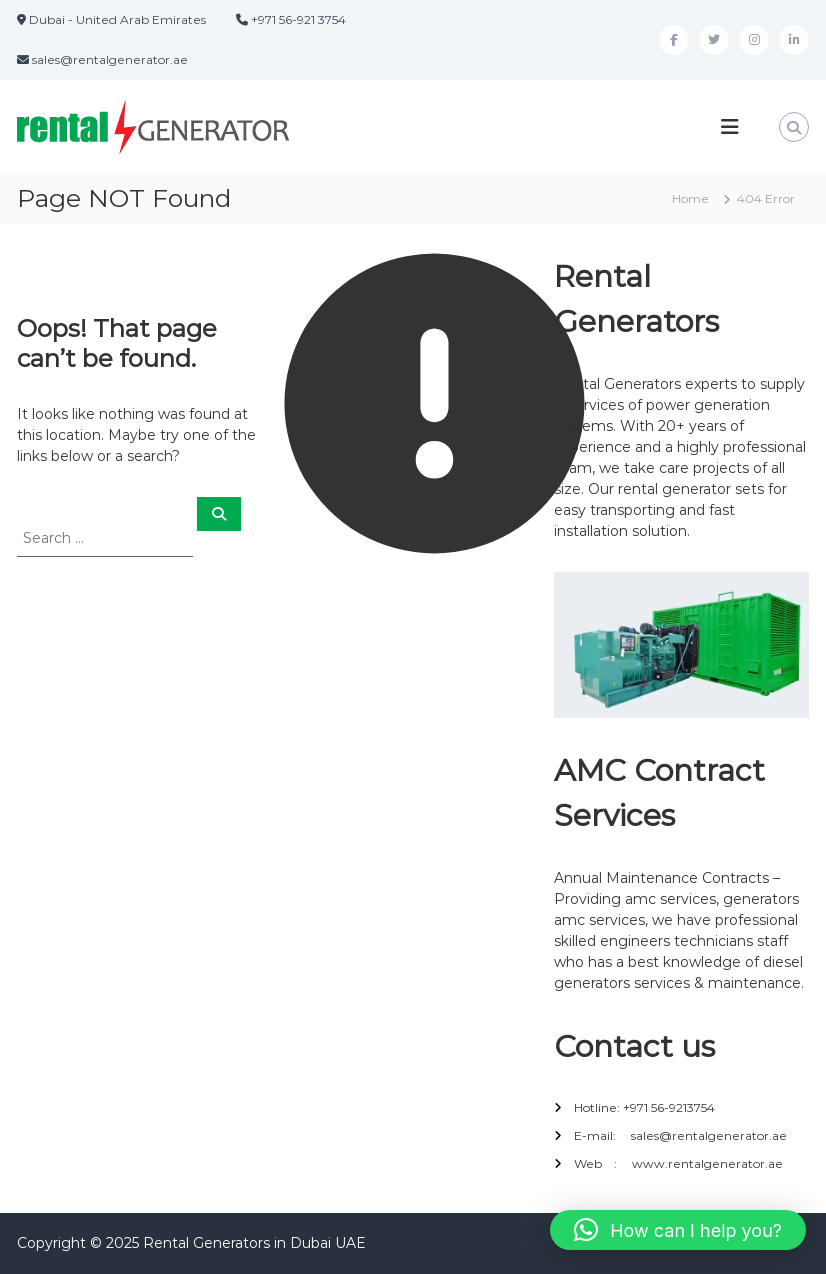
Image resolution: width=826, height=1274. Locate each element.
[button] (678, 1230)
